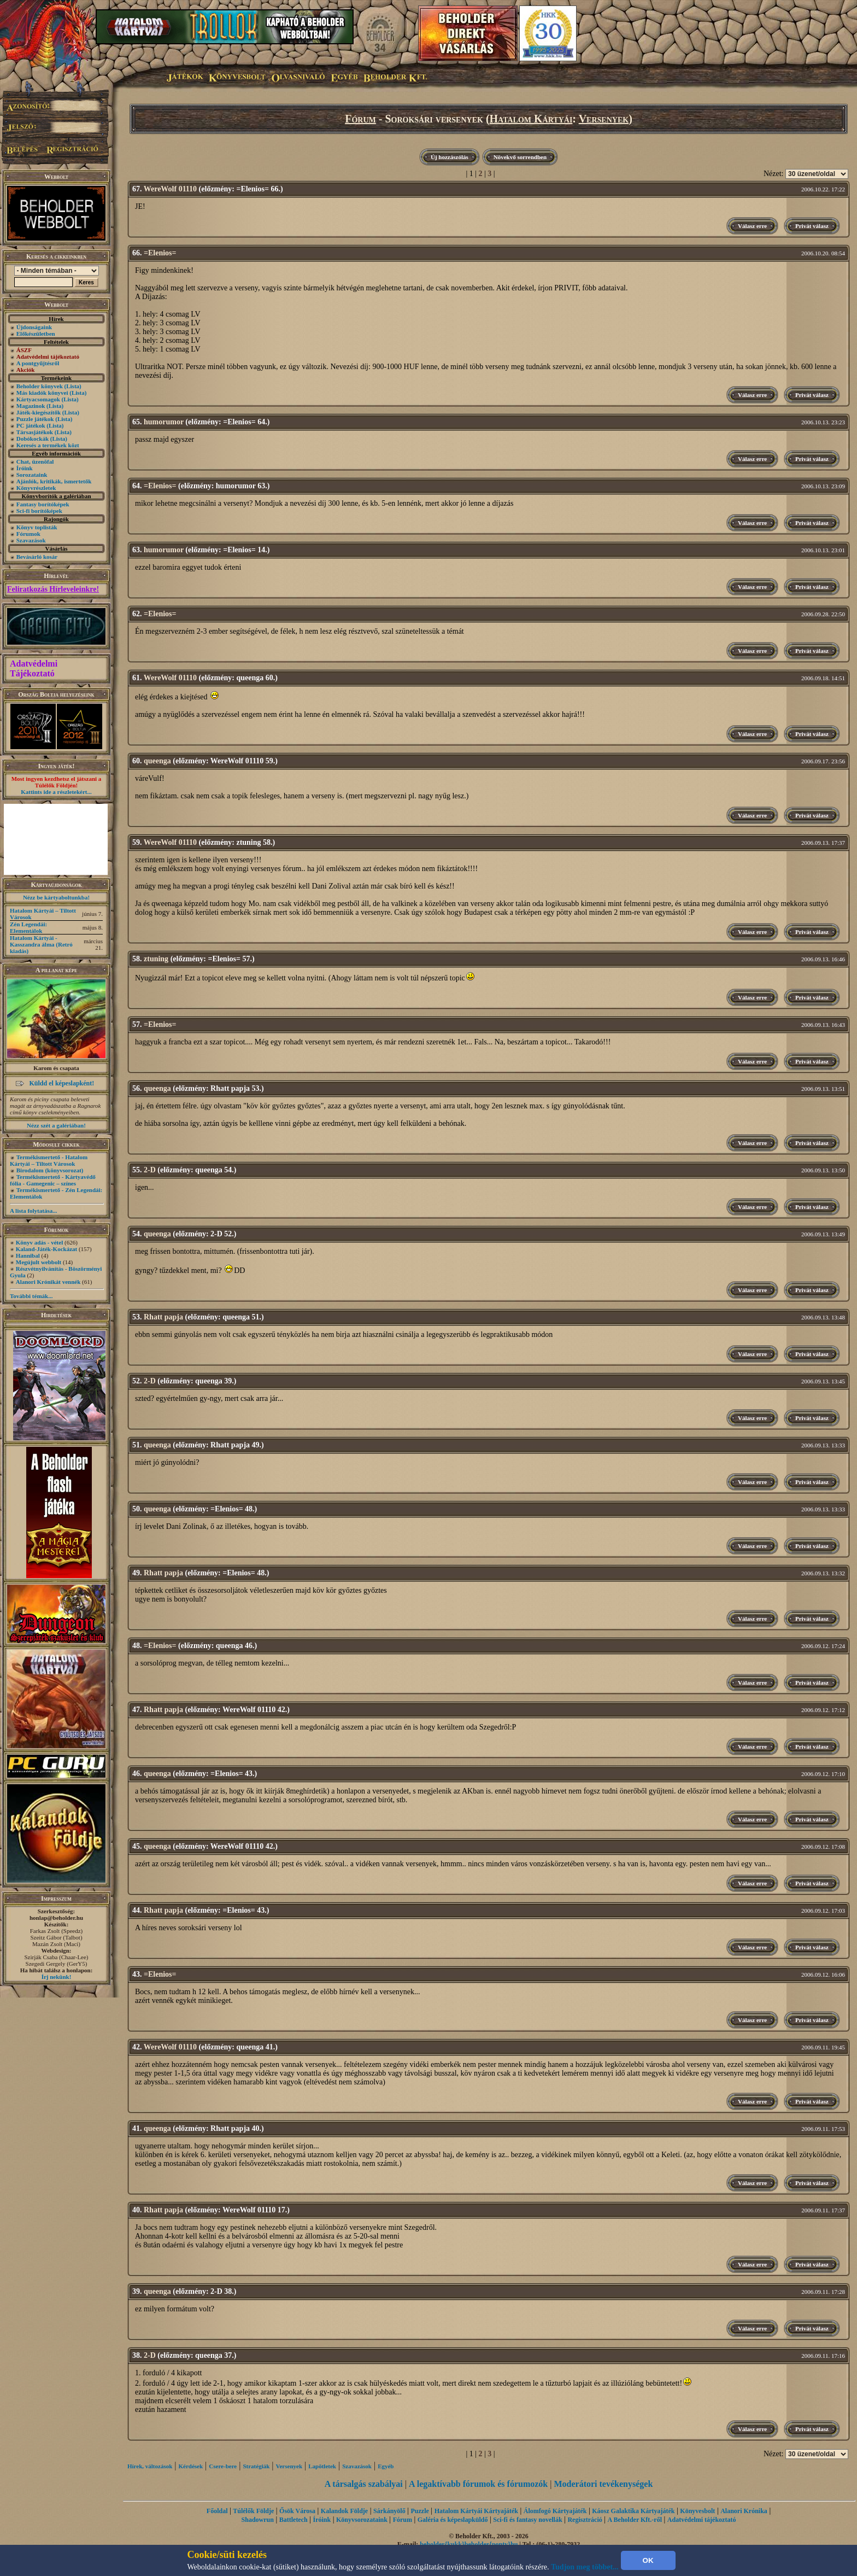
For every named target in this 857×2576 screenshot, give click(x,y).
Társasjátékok (34, 432)
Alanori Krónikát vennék (48, 1281)
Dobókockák (32, 438)
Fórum (360, 119)
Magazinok (30, 405)
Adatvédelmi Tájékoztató (33, 668)
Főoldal (217, 2511)
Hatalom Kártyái (531, 119)
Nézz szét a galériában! (56, 1125)
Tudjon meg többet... (585, 2567)
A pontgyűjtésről (38, 363)
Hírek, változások (149, 2466)
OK (648, 2560)
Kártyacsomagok (38, 399)
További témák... (31, 1296)
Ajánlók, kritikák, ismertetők (54, 481)
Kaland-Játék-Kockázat (46, 1249)
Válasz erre (752, 226)
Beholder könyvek (39, 386)
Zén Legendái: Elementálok (28, 927)
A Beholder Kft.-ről (635, 2520)
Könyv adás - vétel (39, 1242)
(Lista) (72, 386)
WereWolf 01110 (170, 189)
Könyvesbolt (697, 2511)
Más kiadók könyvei (42, 392)
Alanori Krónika (743, 2511)
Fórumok (28, 533)
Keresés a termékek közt (47, 445)
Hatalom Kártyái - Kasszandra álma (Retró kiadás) (41, 944)
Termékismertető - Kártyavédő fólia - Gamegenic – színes (53, 1180)
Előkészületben (35, 333)
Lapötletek (322, 2466)
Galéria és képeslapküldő (453, 2520)
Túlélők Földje (253, 2511)
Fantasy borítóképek (42, 504)
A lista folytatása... (33, 1210)
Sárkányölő (389, 2511)
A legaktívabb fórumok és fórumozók (478, 2484)
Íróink (24, 468)
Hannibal (28, 1255)
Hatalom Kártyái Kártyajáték (476, 2511)
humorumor (164, 422)
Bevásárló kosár (36, 556)
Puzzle (420, 2511)
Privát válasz (812, 226)
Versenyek (604, 119)
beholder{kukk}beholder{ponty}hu (469, 2544)
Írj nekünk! (57, 1976)
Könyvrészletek (36, 487)
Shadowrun (258, 2520)
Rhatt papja (163, 1317)
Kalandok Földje (344, 2511)
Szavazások (31, 540)
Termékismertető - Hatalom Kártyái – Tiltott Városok (48, 1160)
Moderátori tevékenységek (603, 2484)
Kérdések (191, 2466)
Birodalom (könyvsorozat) (50, 1170)
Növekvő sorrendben (520, 157)
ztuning (156, 959)
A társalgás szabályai (364, 2484)
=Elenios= (160, 253)
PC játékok (30, 425)
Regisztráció (584, 2520)
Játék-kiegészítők (38, 412)
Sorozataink (32, 474)
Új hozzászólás (449, 157)
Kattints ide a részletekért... (56, 791)
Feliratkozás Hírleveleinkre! (53, 589)
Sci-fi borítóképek (39, 510)
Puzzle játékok (35, 419)
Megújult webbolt (38, 1262)
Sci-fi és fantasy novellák (527, 2520)
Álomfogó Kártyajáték (555, 2511)
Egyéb (386, 2466)
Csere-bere (223, 2466)
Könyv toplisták (36, 527)
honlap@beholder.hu (56, 1917)
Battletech (293, 2520)
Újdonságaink (34, 327)
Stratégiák (256, 2466)
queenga (157, 761)
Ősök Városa (297, 2511)
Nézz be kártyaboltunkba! (56, 897)
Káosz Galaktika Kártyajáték (633, 2511)
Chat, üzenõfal (35, 461)
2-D (150, 1170)
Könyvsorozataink (362, 2520)
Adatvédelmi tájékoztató (701, 2520)
